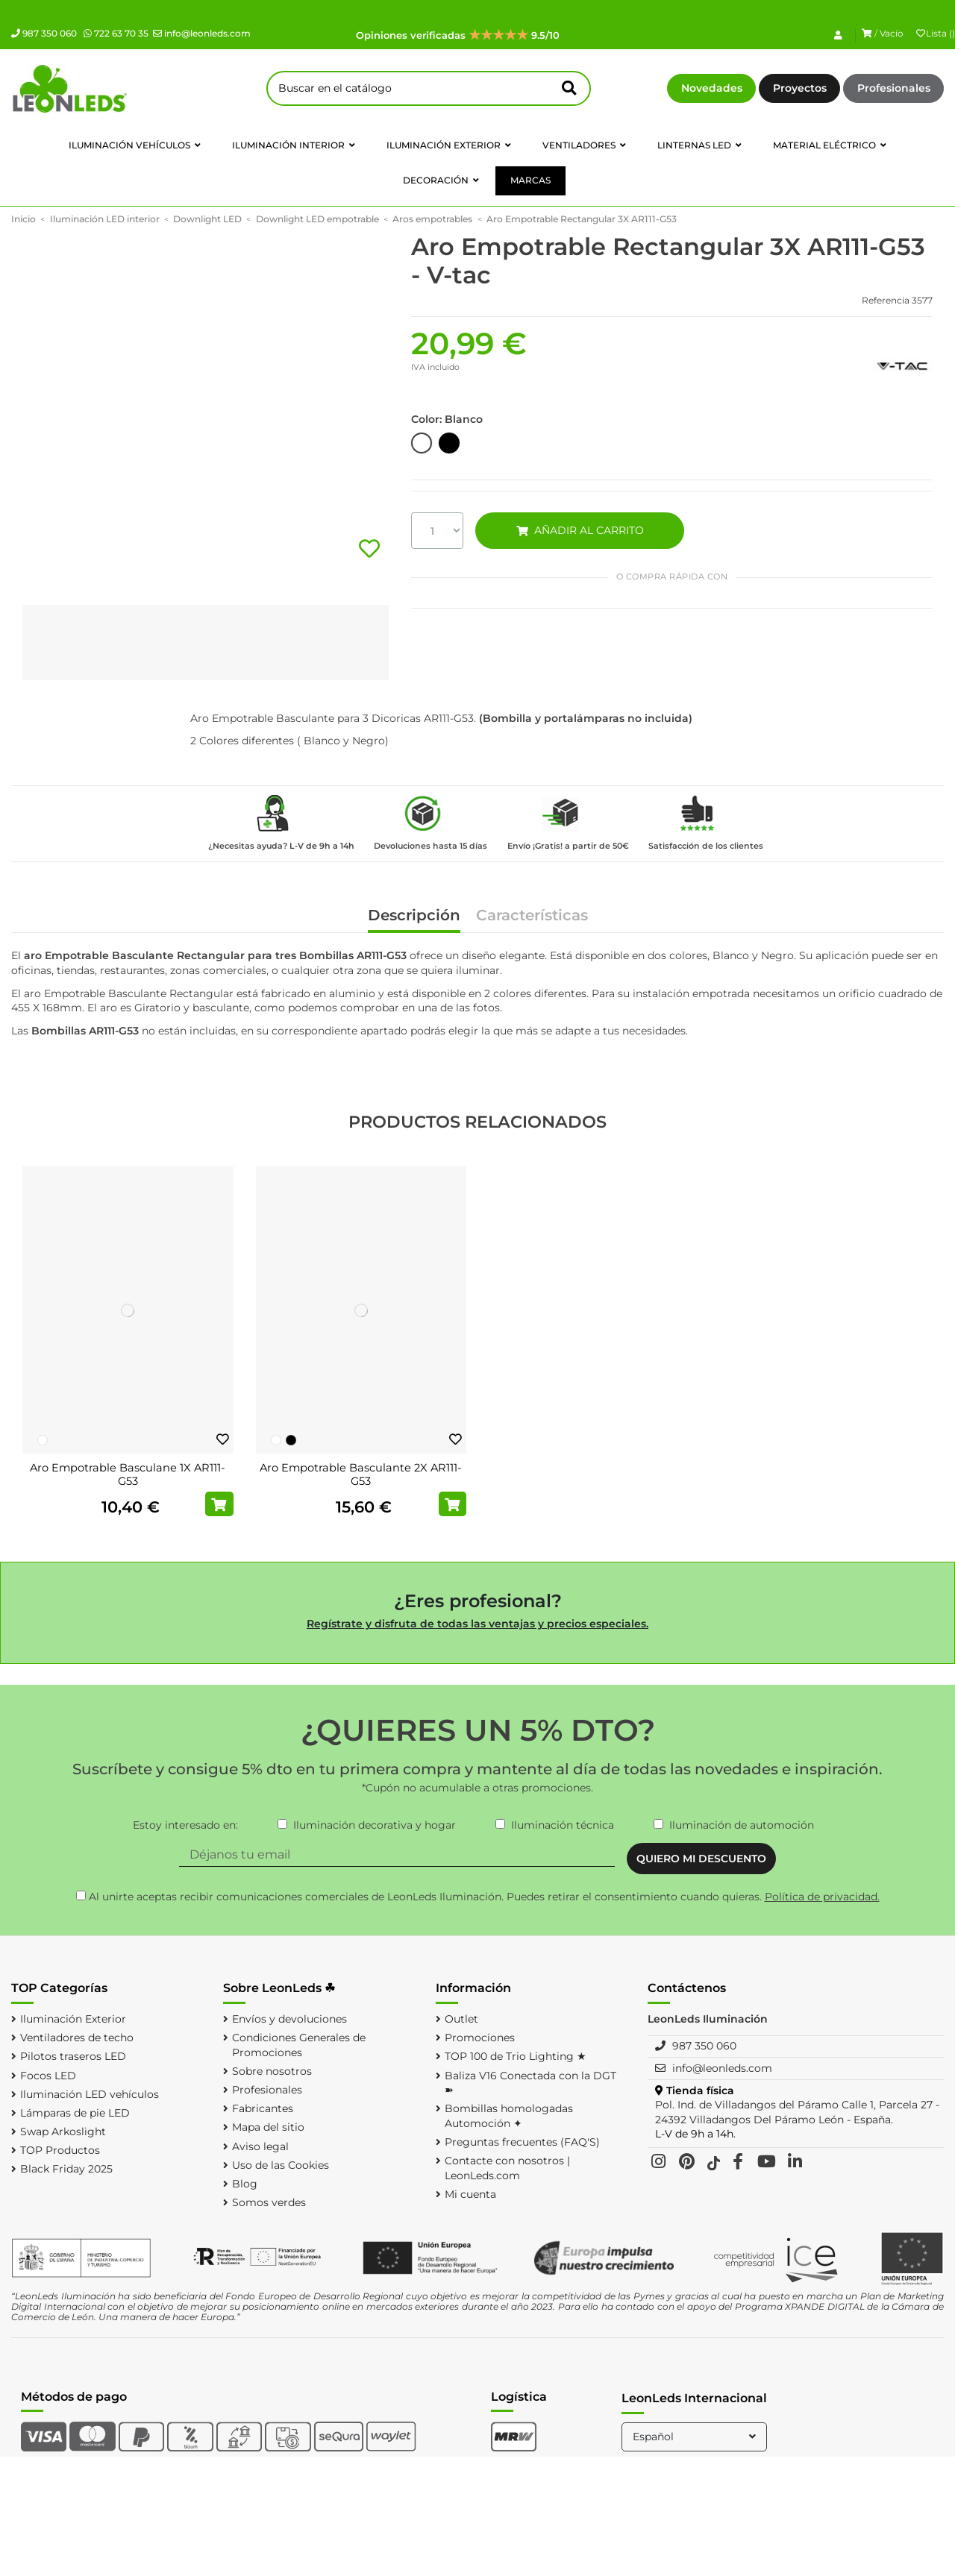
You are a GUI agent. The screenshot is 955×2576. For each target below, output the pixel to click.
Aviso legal (260, 2146)
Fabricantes (262, 2108)
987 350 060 (44, 33)
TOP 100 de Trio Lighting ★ (515, 2056)
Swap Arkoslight (63, 2131)
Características (532, 916)
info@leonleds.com (202, 33)
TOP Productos (60, 2150)
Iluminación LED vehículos (89, 2094)
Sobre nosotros (272, 2071)
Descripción (414, 916)
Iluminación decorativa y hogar (374, 1825)
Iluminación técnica (562, 1825)
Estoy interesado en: (185, 1825)
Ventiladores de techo (77, 2037)
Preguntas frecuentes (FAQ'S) (522, 2142)
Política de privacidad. (822, 1896)
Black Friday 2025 (66, 2169)
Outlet (461, 2019)
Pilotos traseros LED (73, 2056)
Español (696, 2436)
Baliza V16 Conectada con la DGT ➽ (530, 2083)
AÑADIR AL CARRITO (580, 530)
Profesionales (893, 88)
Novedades (711, 88)
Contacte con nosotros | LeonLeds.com (507, 2168)
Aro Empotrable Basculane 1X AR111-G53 (127, 1474)
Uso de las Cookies (280, 2165)
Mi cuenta (470, 2194)
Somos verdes (269, 2202)
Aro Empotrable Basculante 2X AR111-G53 (361, 1474)
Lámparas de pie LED (75, 2113)
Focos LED (48, 2075)
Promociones (480, 2037)
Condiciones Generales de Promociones (299, 2045)
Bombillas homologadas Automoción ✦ (509, 2116)
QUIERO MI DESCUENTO (701, 1858)
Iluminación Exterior (73, 2019)
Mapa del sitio (268, 2127)
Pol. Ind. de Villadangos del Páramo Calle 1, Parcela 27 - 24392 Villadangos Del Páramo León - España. (797, 2112)
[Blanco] (42, 1440)
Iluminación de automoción (741, 1825)
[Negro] (291, 1440)
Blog (244, 2183)
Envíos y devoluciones (289, 2019)
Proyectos (800, 88)
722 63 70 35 (116, 33)
